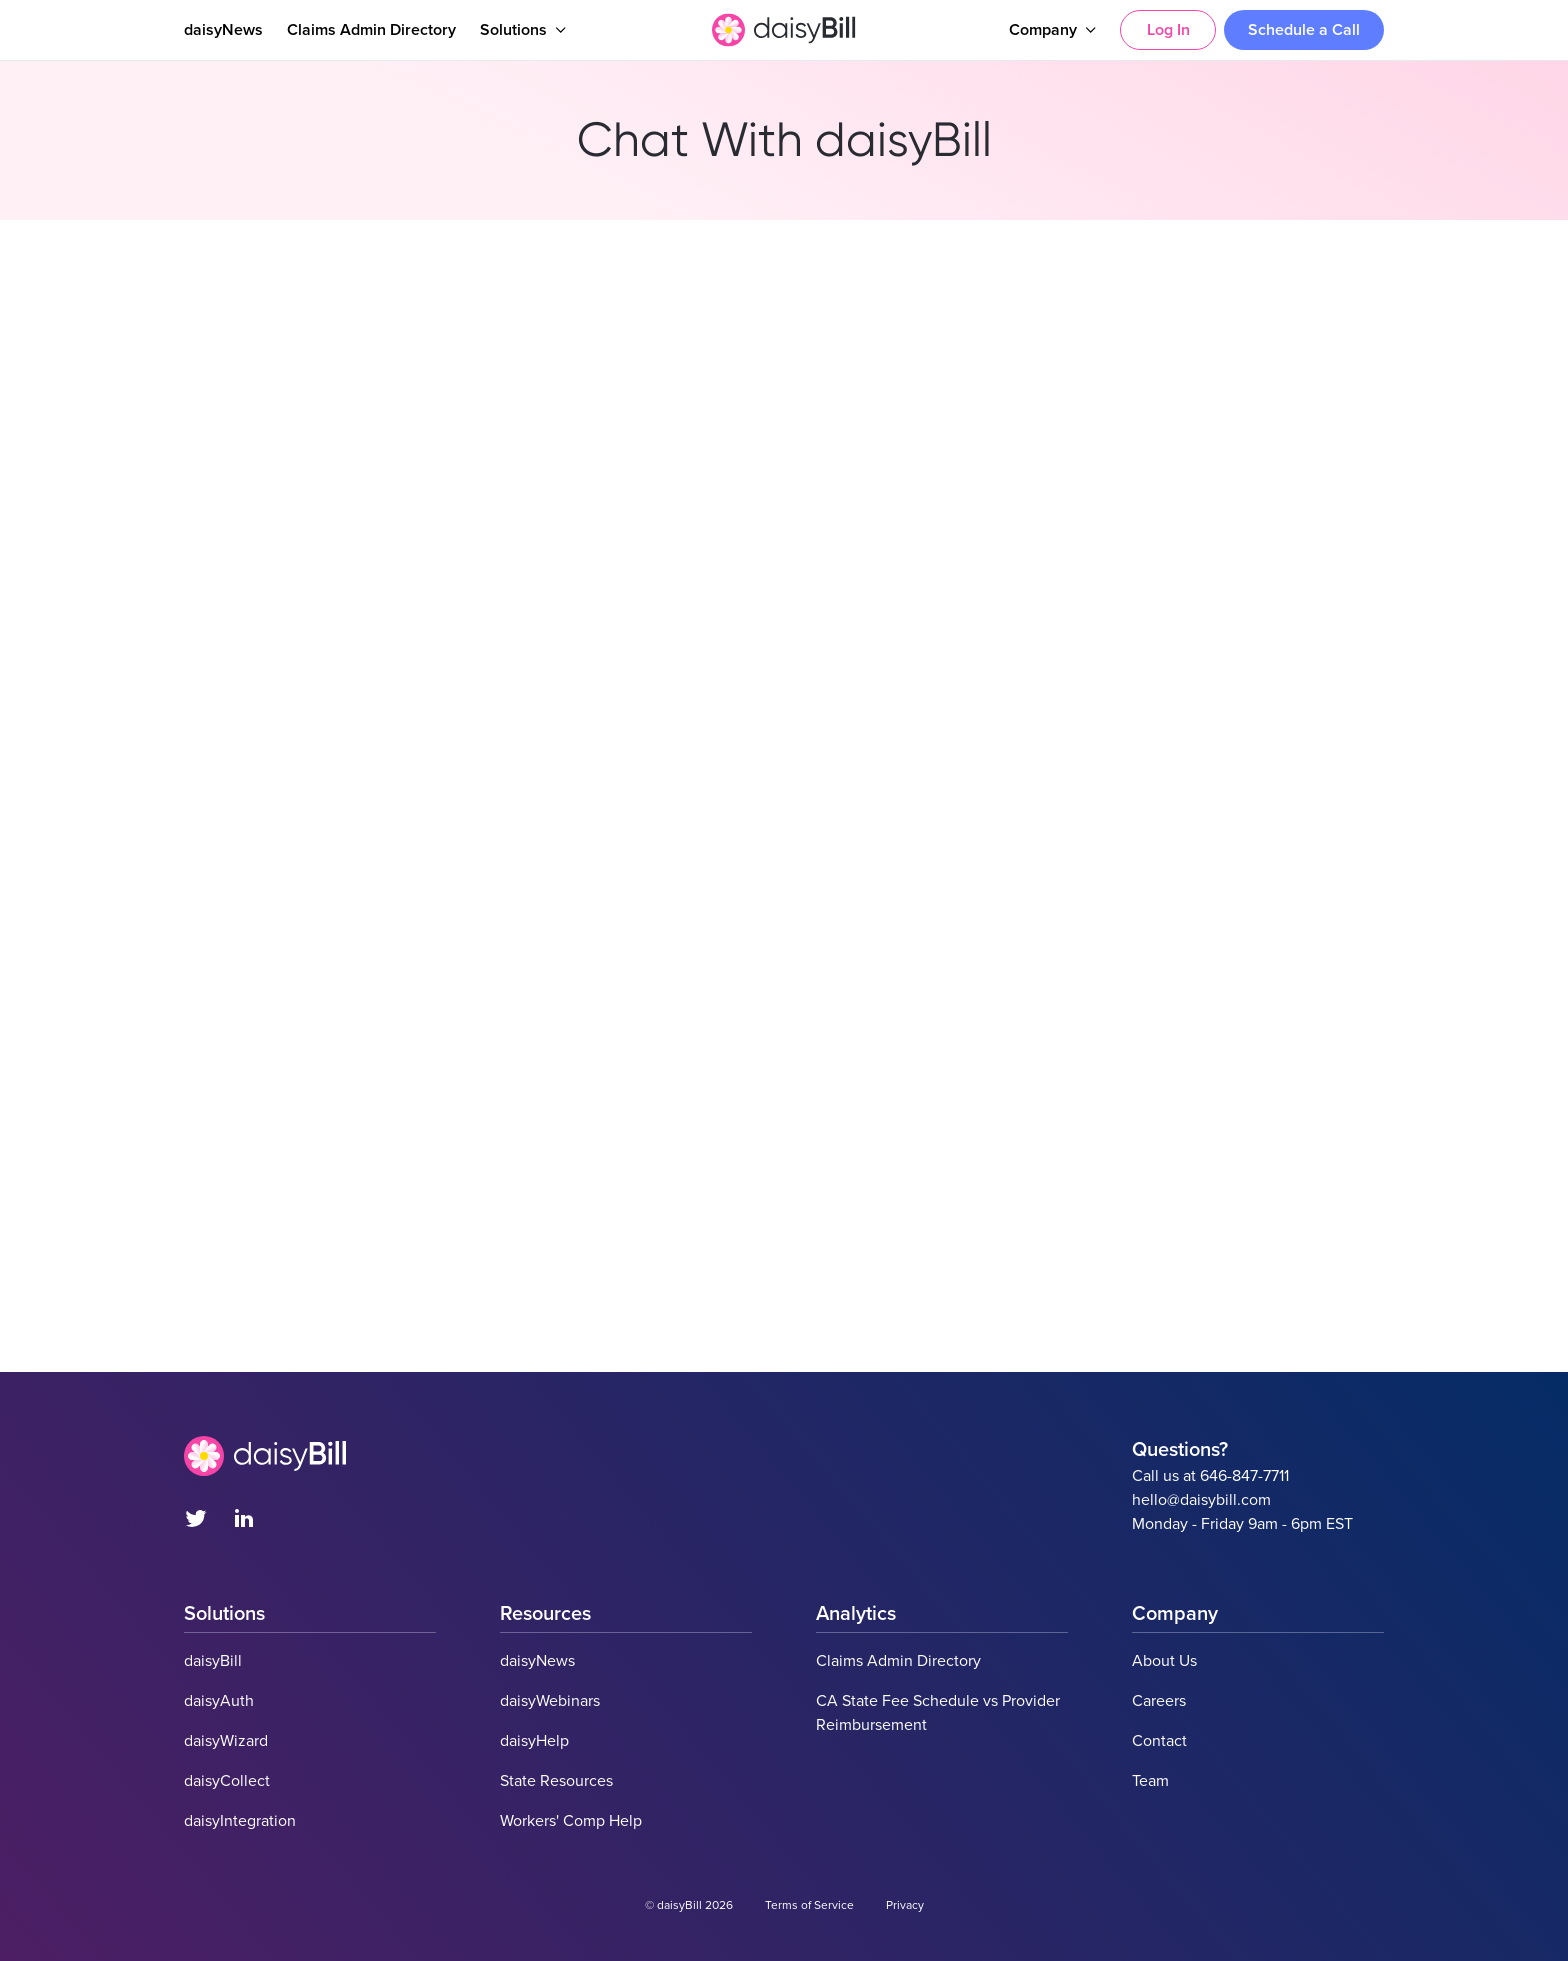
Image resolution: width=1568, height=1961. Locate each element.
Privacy (905, 1905)
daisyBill (213, 1661)
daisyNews (223, 30)
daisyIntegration (240, 1821)
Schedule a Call (1304, 30)
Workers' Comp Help (571, 1821)
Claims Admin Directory (371, 30)
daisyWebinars (550, 1701)
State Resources (556, 1781)
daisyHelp (534, 1741)
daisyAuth (219, 1701)
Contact (1159, 1741)
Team (1150, 1781)
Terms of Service (809, 1905)
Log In (1168, 30)
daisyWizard (226, 1741)
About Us (1164, 1661)
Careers (1159, 1701)
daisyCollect (227, 1781)
